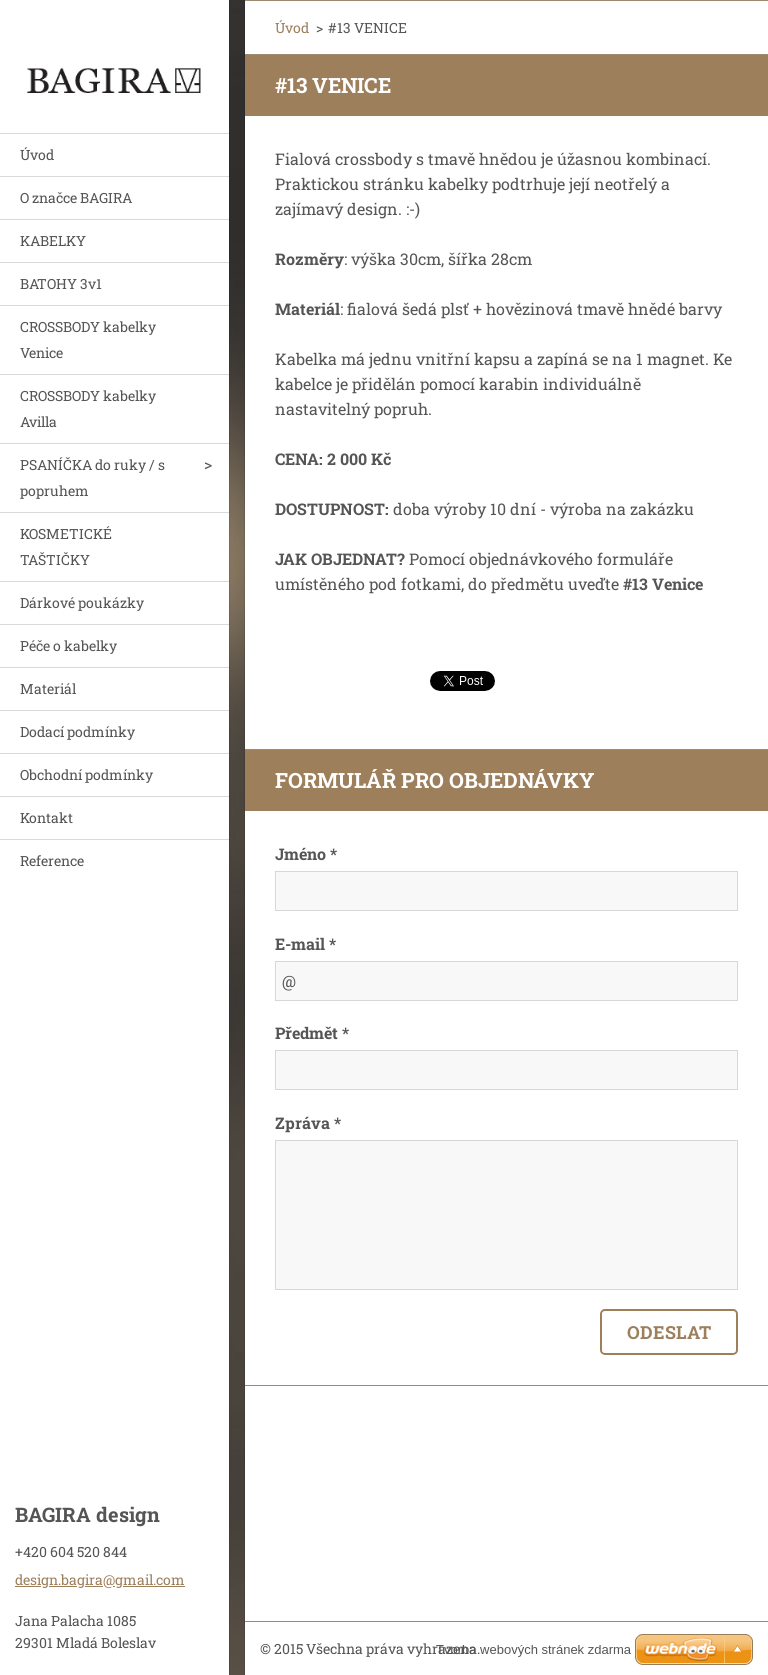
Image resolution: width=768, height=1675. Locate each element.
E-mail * (305, 943)
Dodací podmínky (77, 731)
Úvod (37, 154)
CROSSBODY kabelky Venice (88, 339)
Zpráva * (308, 1122)
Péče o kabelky (68, 645)
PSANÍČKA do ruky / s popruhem (92, 477)
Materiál (48, 688)
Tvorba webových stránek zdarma (533, 1649)
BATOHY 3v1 (61, 283)
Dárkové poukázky (82, 602)
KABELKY (53, 240)
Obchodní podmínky (86, 774)
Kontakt (46, 817)
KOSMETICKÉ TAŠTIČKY (66, 546)
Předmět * (312, 1032)
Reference (52, 860)
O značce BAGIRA (76, 197)
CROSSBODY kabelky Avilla (88, 408)
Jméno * (306, 853)
